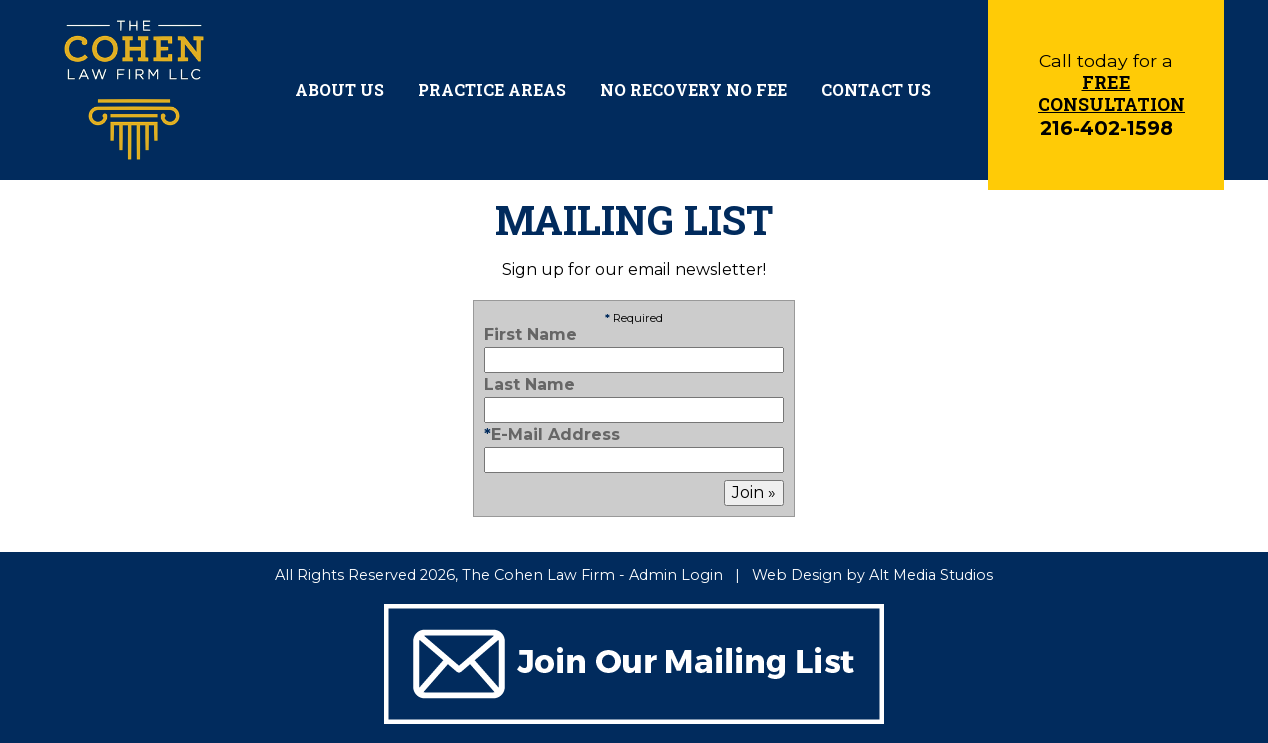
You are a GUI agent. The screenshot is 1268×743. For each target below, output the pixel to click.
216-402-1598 (1106, 128)
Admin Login (676, 575)
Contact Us (876, 89)
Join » (754, 492)
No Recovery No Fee (693, 89)
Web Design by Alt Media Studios (872, 575)
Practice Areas (492, 89)
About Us (339, 89)
